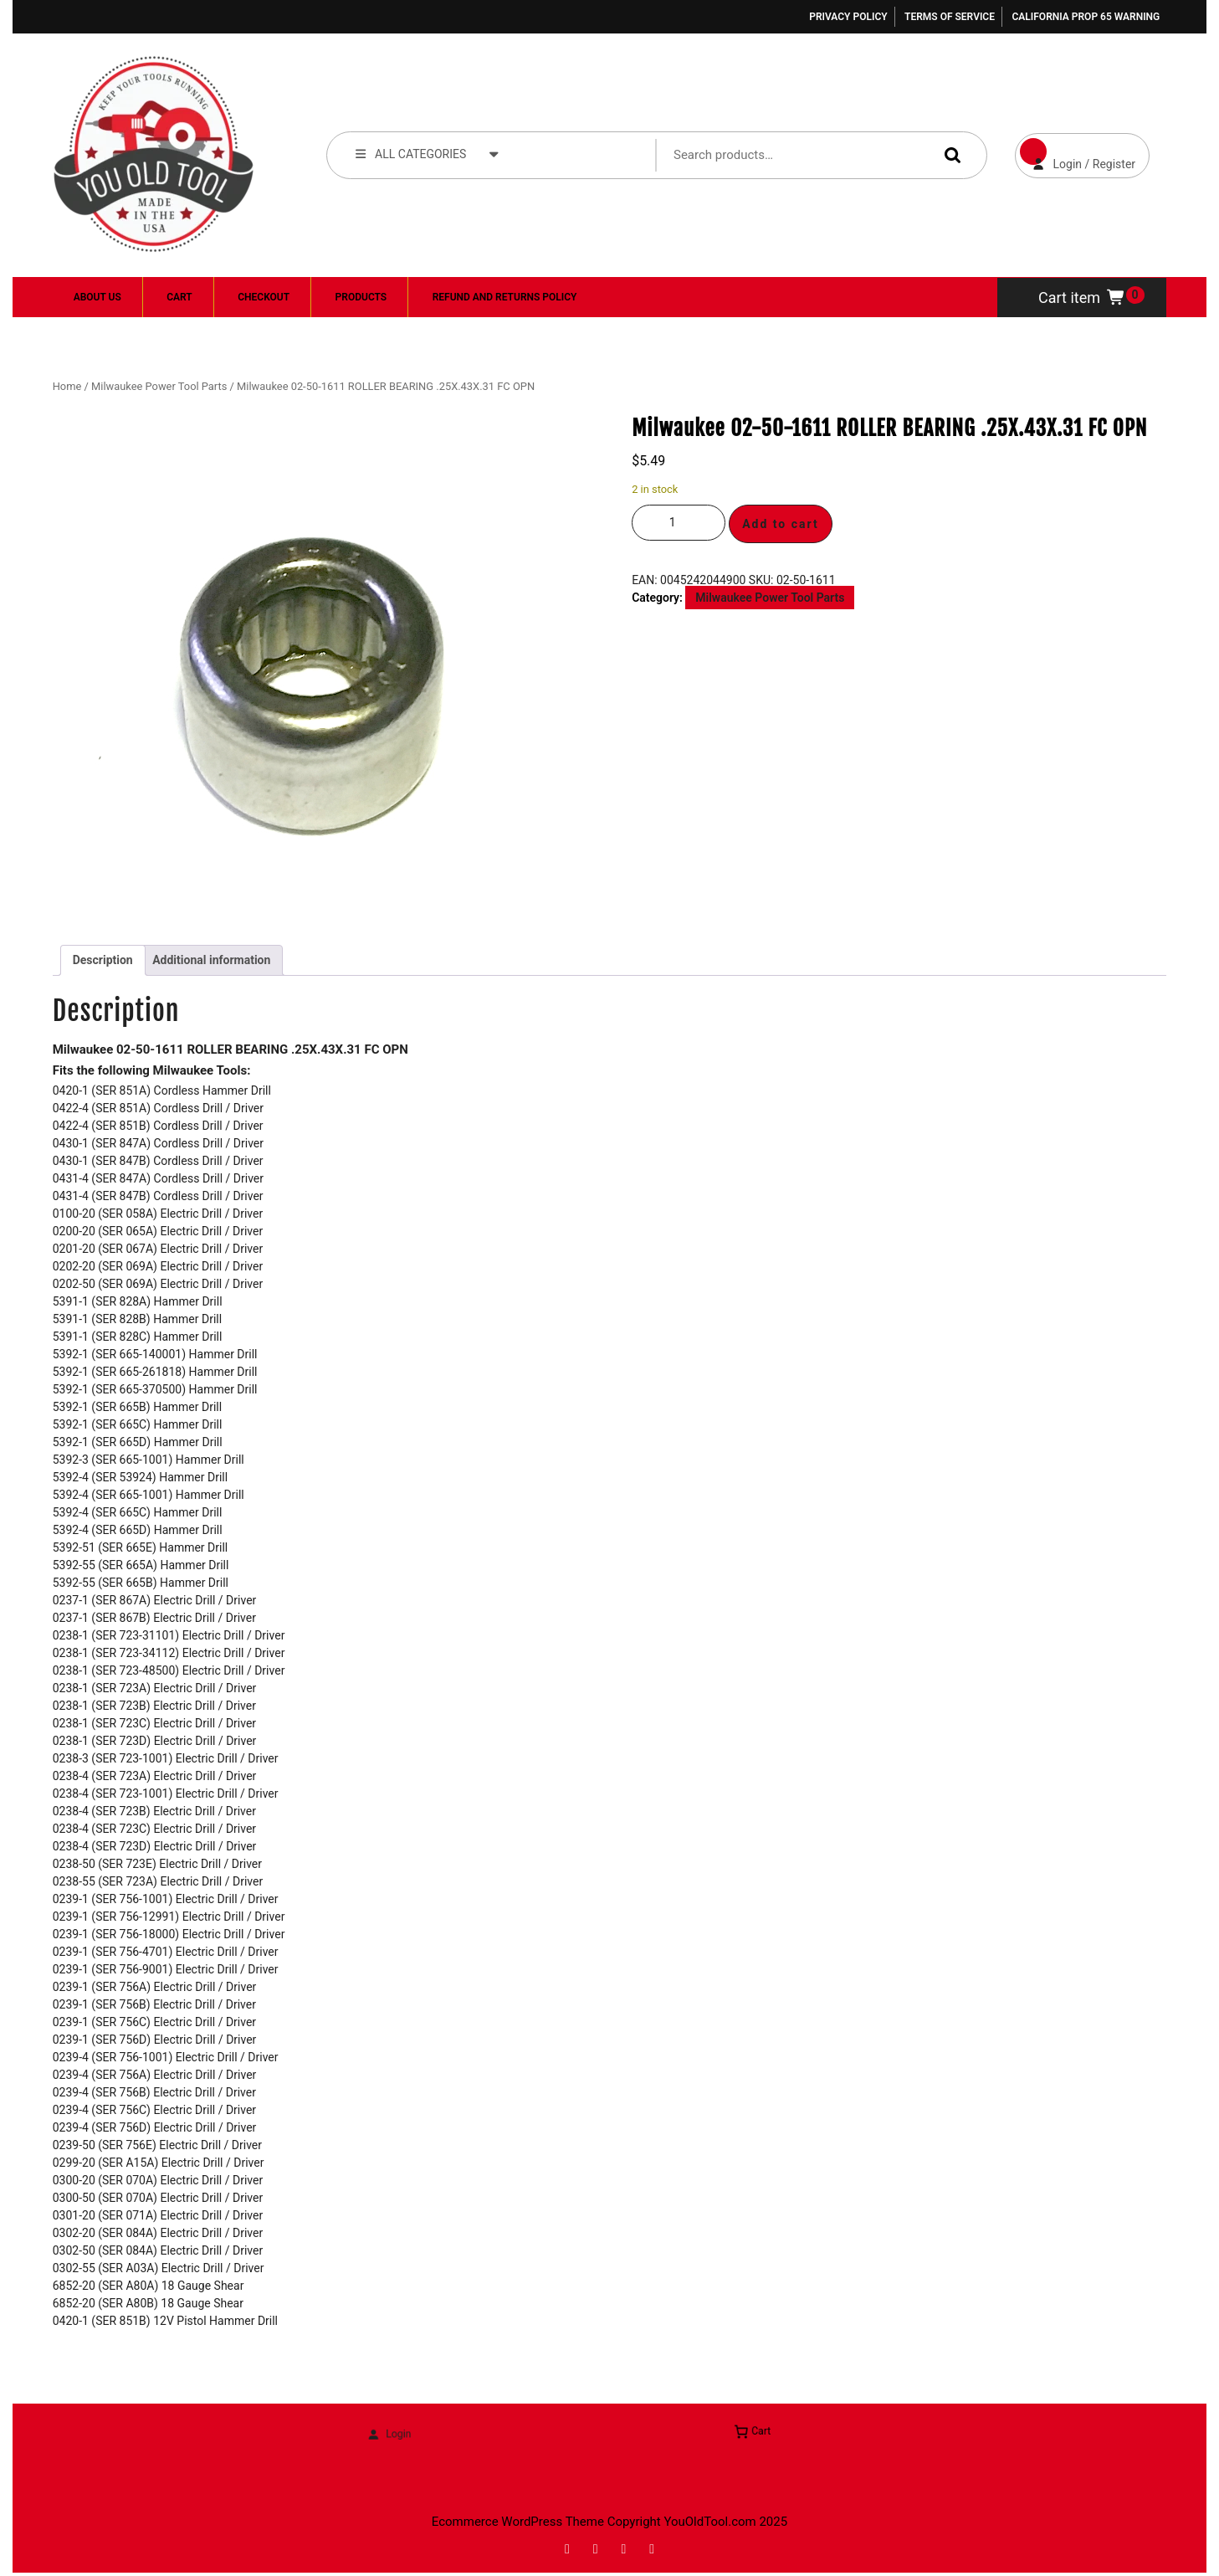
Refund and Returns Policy (505, 297)
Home (67, 386)
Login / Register (1075, 152)
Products (361, 297)
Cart (179, 297)
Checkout (263, 297)
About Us (97, 297)
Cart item (1082, 297)
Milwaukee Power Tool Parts (159, 386)
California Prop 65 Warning (1086, 17)
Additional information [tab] (211, 960)
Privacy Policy (848, 17)
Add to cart (780, 524)
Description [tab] (103, 960)
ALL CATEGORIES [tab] (427, 153)
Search (949, 154)
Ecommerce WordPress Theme (518, 2521)
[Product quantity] (678, 523)
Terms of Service (949, 17)
